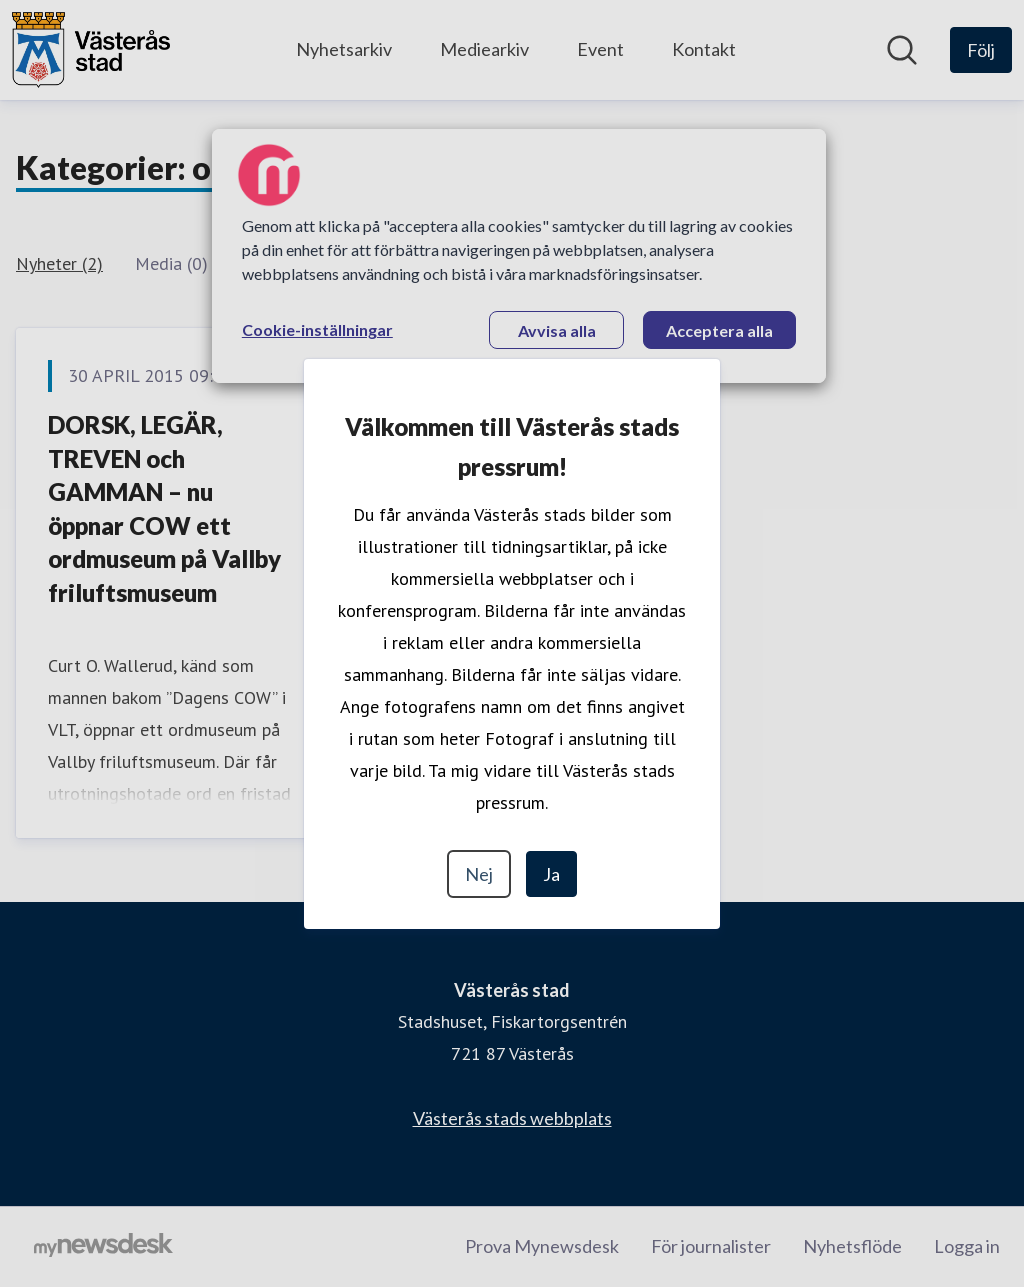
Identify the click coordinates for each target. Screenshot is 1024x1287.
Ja (551, 874)
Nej (479, 874)
